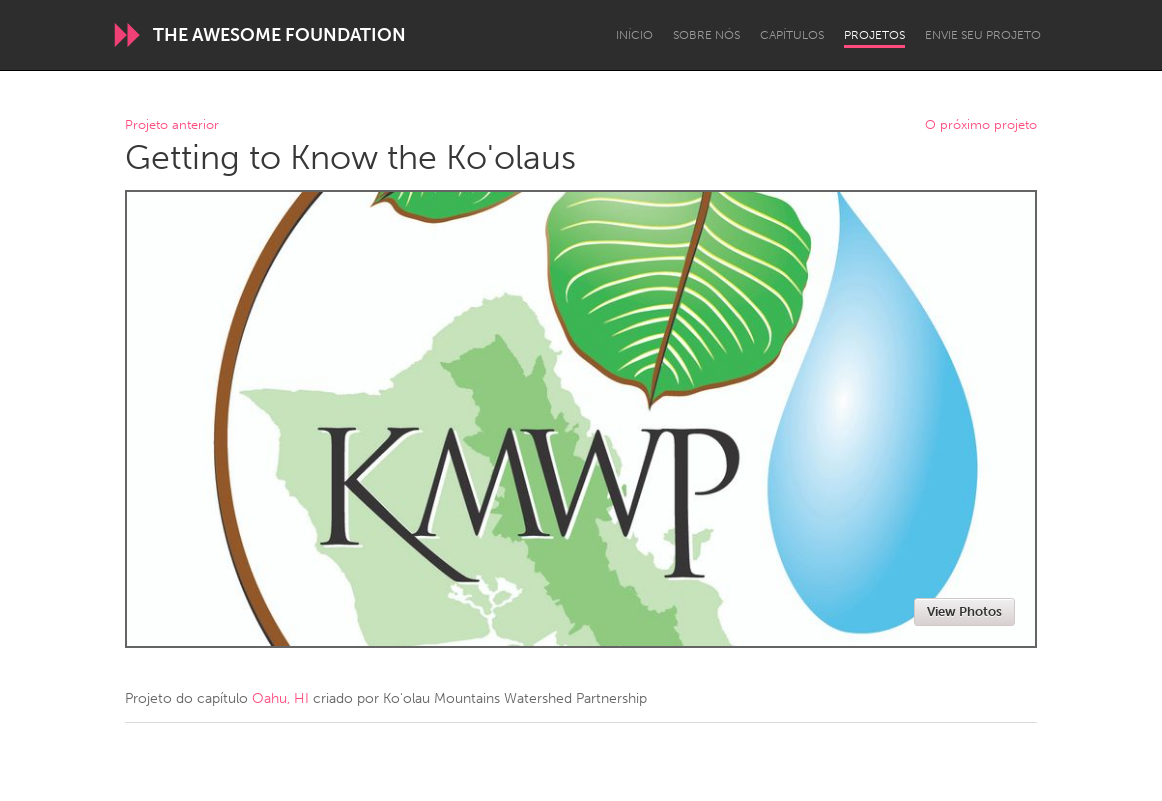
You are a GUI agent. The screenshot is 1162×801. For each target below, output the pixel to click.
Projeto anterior (172, 125)
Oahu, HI (280, 698)
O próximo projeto (981, 125)
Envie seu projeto (983, 35)
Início (634, 35)
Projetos (874, 35)
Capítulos (792, 35)
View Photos (964, 611)
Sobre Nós (706, 35)
